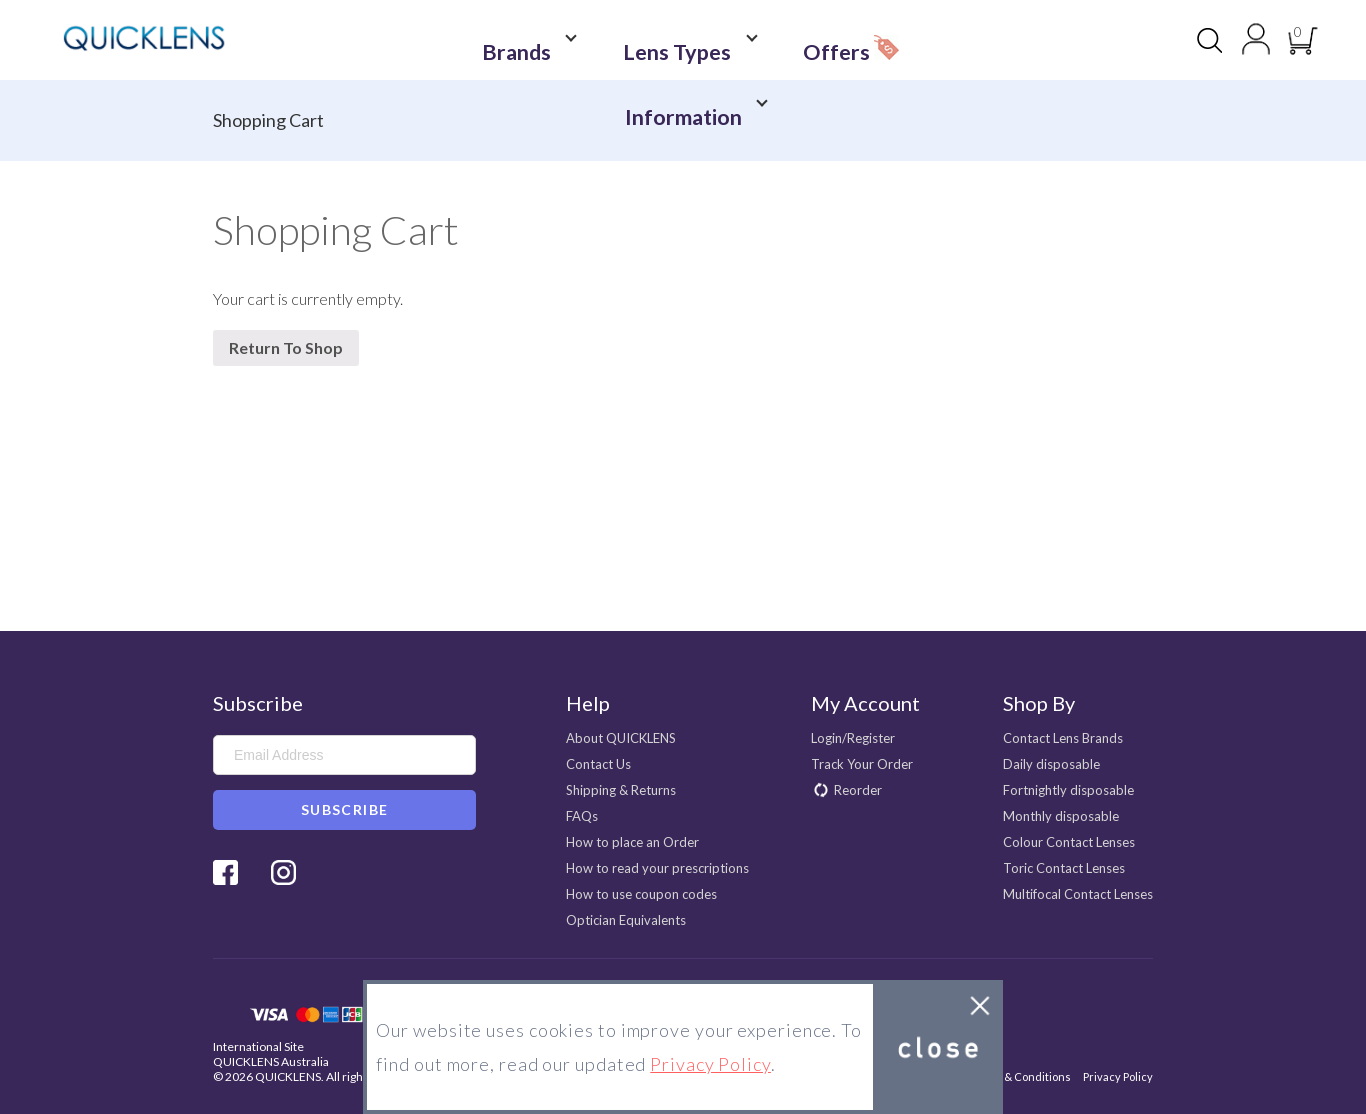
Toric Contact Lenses (1064, 868)
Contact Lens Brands (1063, 738)
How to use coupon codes (641, 894)
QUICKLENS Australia (271, 1061)
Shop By (1039, 703)
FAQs (582, 816)
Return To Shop (286, 347)
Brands (499, 40)
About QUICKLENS (621, 738)
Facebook (225, 872)
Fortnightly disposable (1068, 790)
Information (876, 40)
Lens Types (625, 40)
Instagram (283, 872)
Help (588, 703)
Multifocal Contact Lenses (1078, 894)
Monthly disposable (1061, 816)
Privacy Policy (1118, 1076)
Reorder (858, 790)
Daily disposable (1051, 764)
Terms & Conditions (1020, 1076)
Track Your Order (862, 764)
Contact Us (598, 764)
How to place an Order (632, 842)
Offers (758, 36)
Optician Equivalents (626, 920)
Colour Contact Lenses (1069, 842)
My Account (865, 703)
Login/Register (853, 738)
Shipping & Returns (621, 790)
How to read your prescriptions (657, 868)
